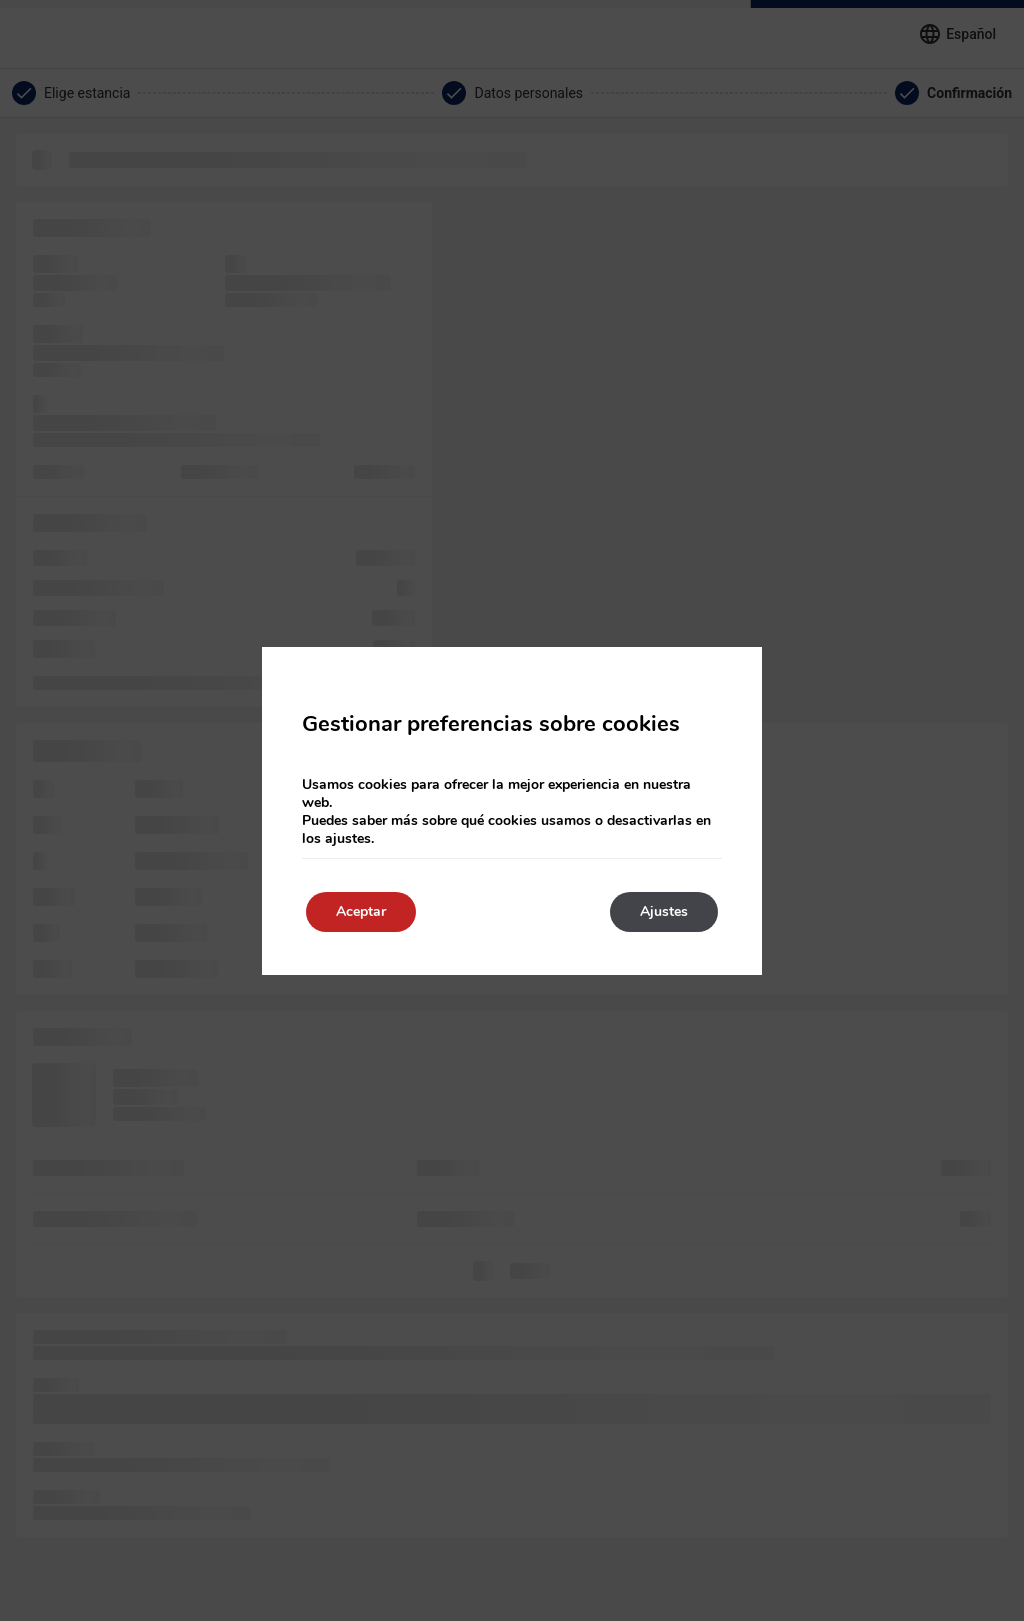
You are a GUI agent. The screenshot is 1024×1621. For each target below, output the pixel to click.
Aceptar (361, 911)
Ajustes (664, 911)
